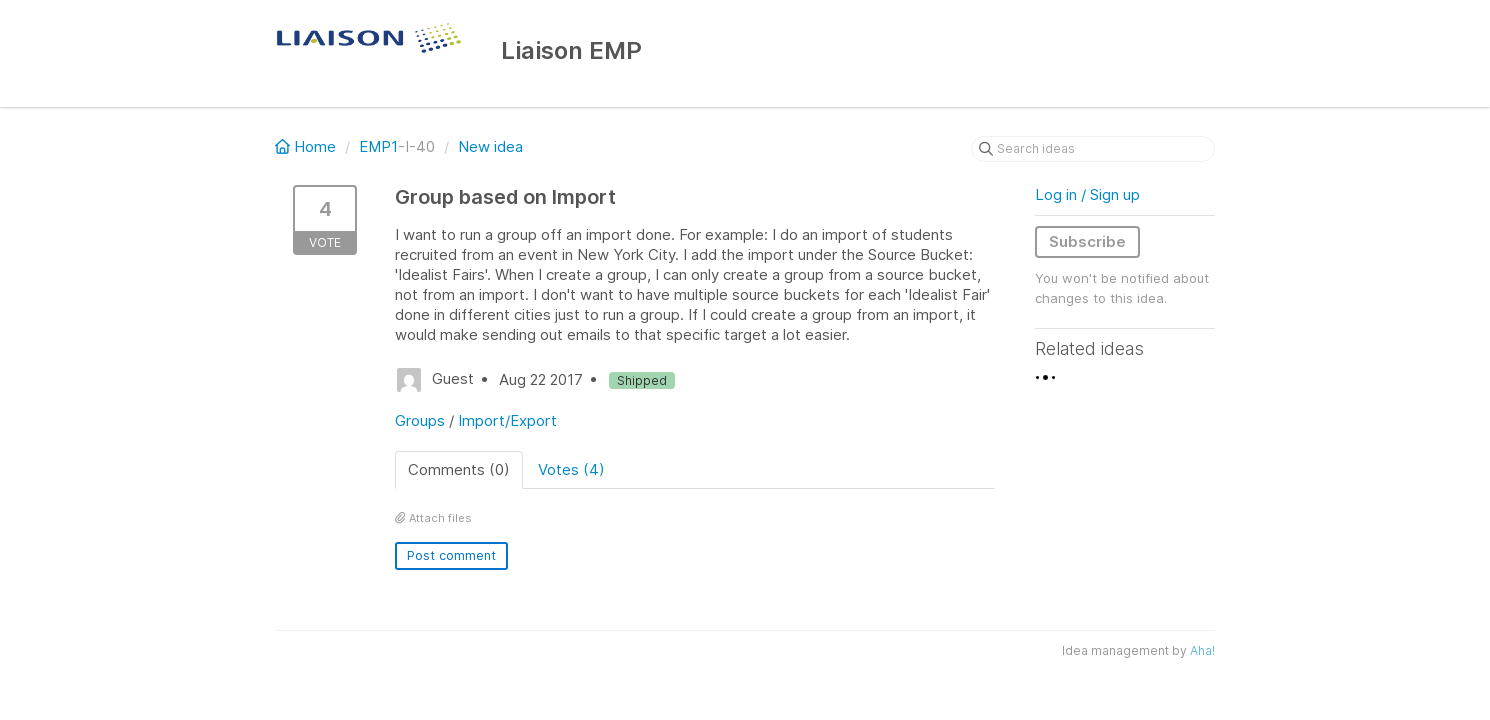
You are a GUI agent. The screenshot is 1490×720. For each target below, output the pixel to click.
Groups (420, 420)
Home (307, 146)
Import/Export (507, 420)
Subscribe (1087, 241)
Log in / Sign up (1087, 194)
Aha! (1202, 650)
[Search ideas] (1093, 149)
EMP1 (378, 146)
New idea (490, 146)
